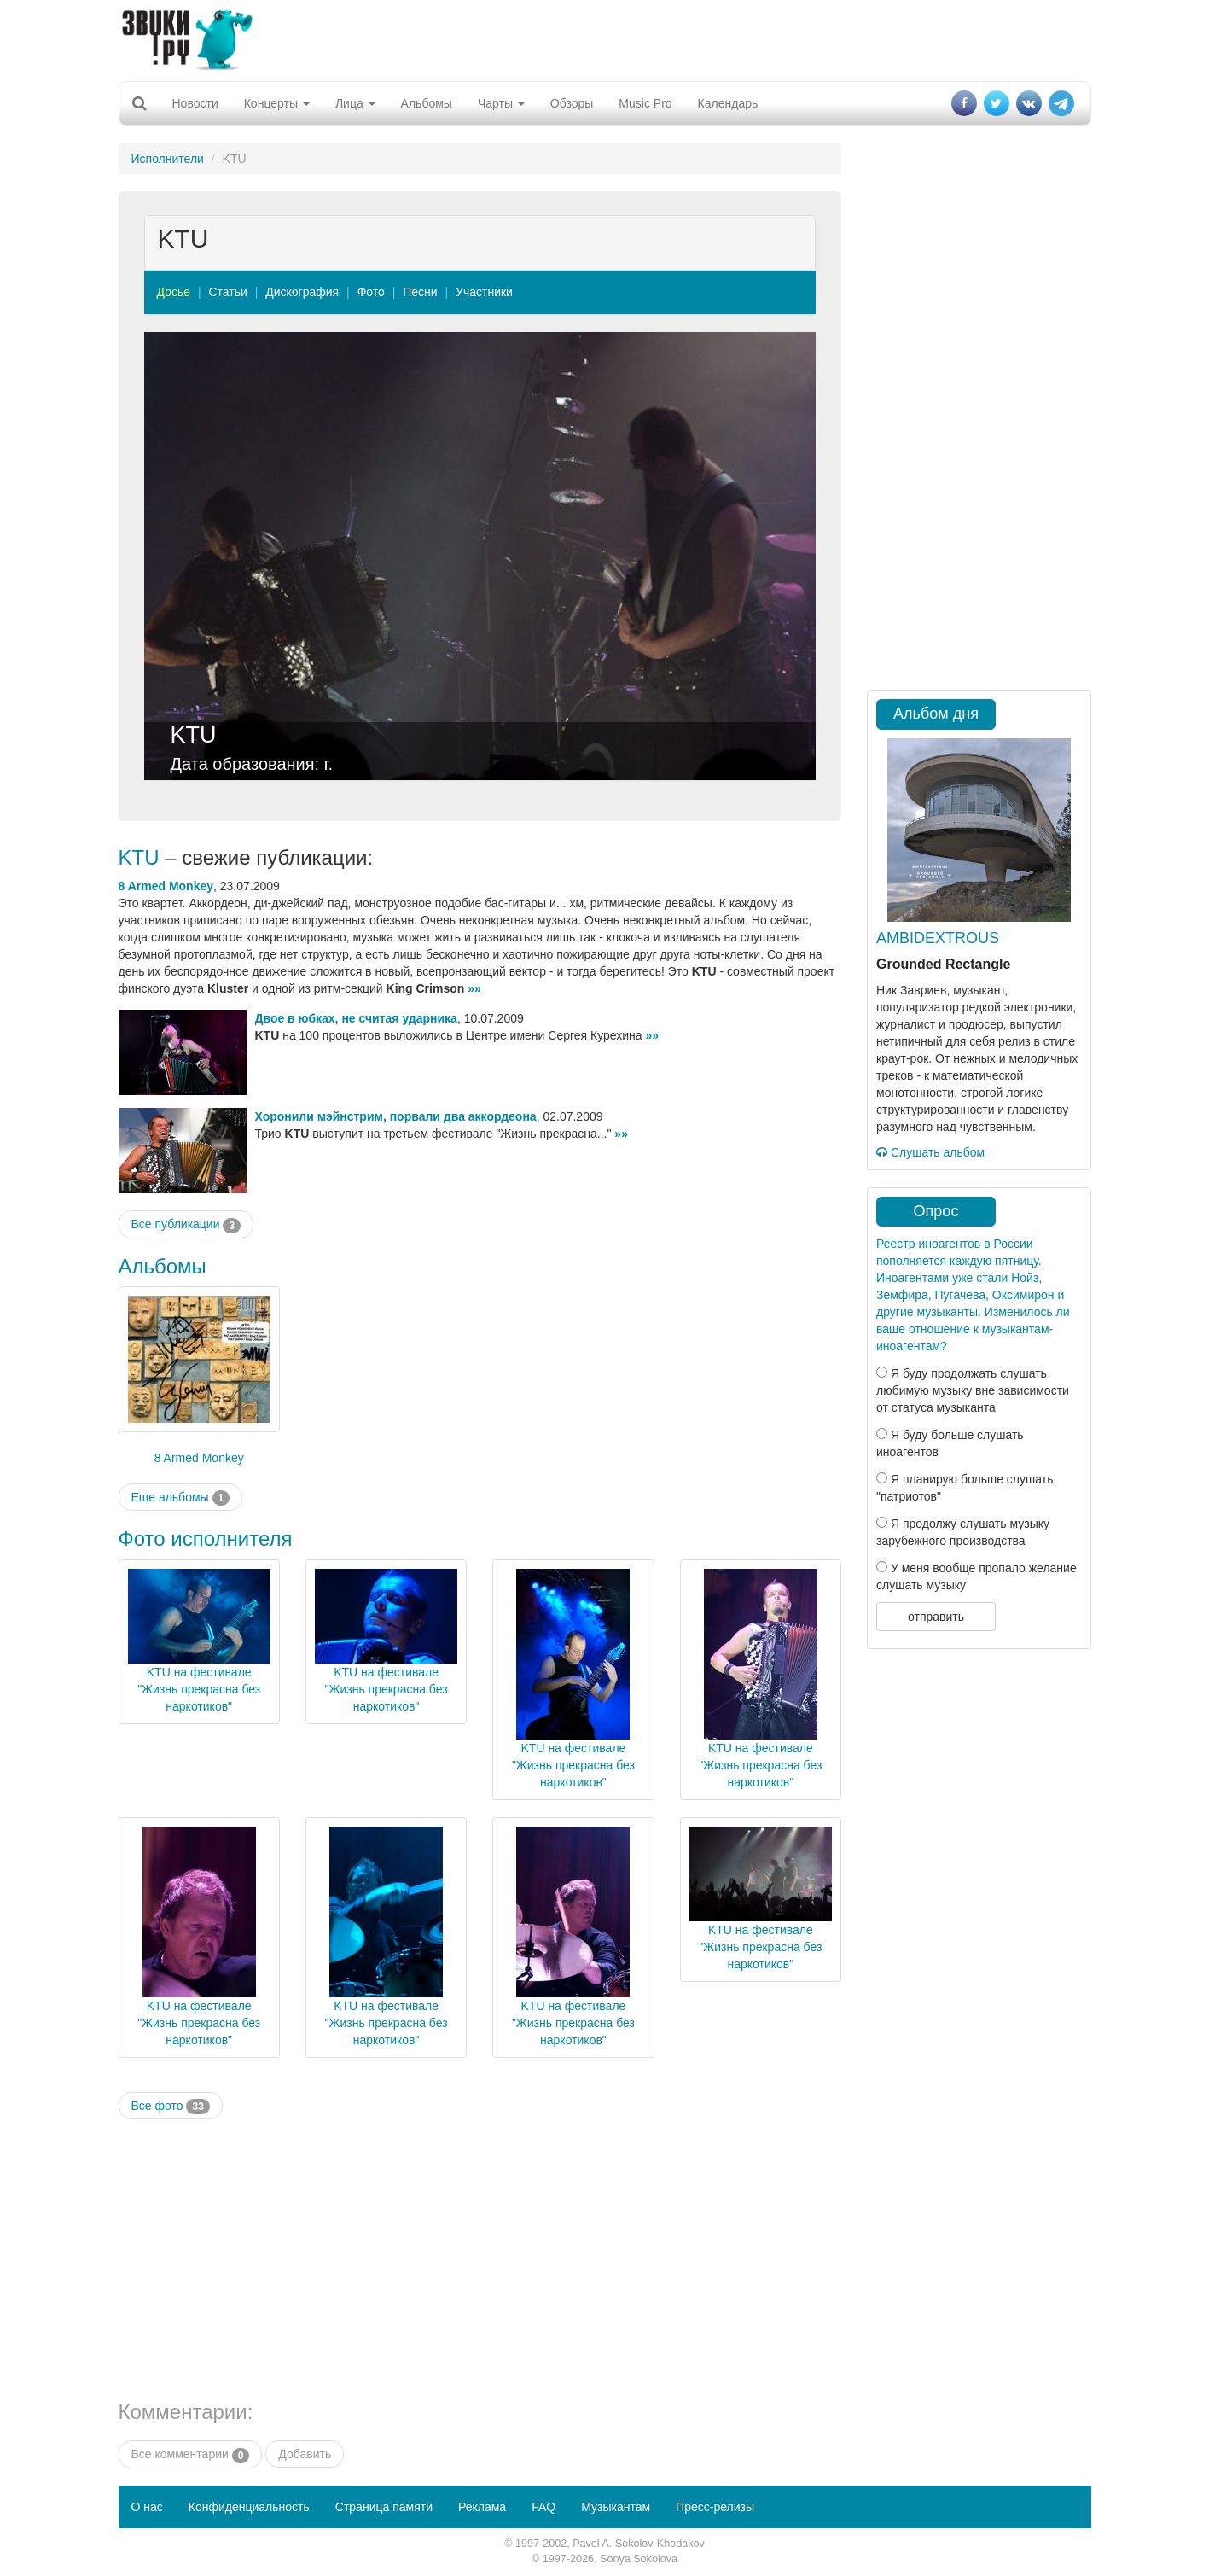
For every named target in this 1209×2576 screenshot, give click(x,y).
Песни (420, 292)
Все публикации (186, 1225)
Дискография (302, 292)
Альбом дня (936, 713)
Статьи (227, 292)
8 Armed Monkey (166, 886)
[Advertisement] (604, 38)
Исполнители (167, 159)
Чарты (501, 103)
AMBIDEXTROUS (937, 938)
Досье (174, 292)
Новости (195, 103)
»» (474, 988)
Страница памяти (384, 2507)
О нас (147, 2507)
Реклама (482, 2507)
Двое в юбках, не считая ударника (356, 1018)
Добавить (304, 2454)
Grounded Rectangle (943, 964)
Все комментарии (190, 2454)
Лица (355, 103)
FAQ (543, 2507)
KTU (194, 735)
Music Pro (645, 103)
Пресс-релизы (715, 2507)
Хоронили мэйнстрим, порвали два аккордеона (396, 1116)
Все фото (170, 2106)
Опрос (936, 1211)
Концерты (277, 103)
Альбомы (426, 103)
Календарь (728, 103)
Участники (484, 292)
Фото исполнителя (206, 1538)
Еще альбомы (180, 1498)
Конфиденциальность (249, 2507)
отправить (936, 1616)
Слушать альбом (930, 1152)
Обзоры (572, 103)
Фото (371, 292)
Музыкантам (615, 2507)
